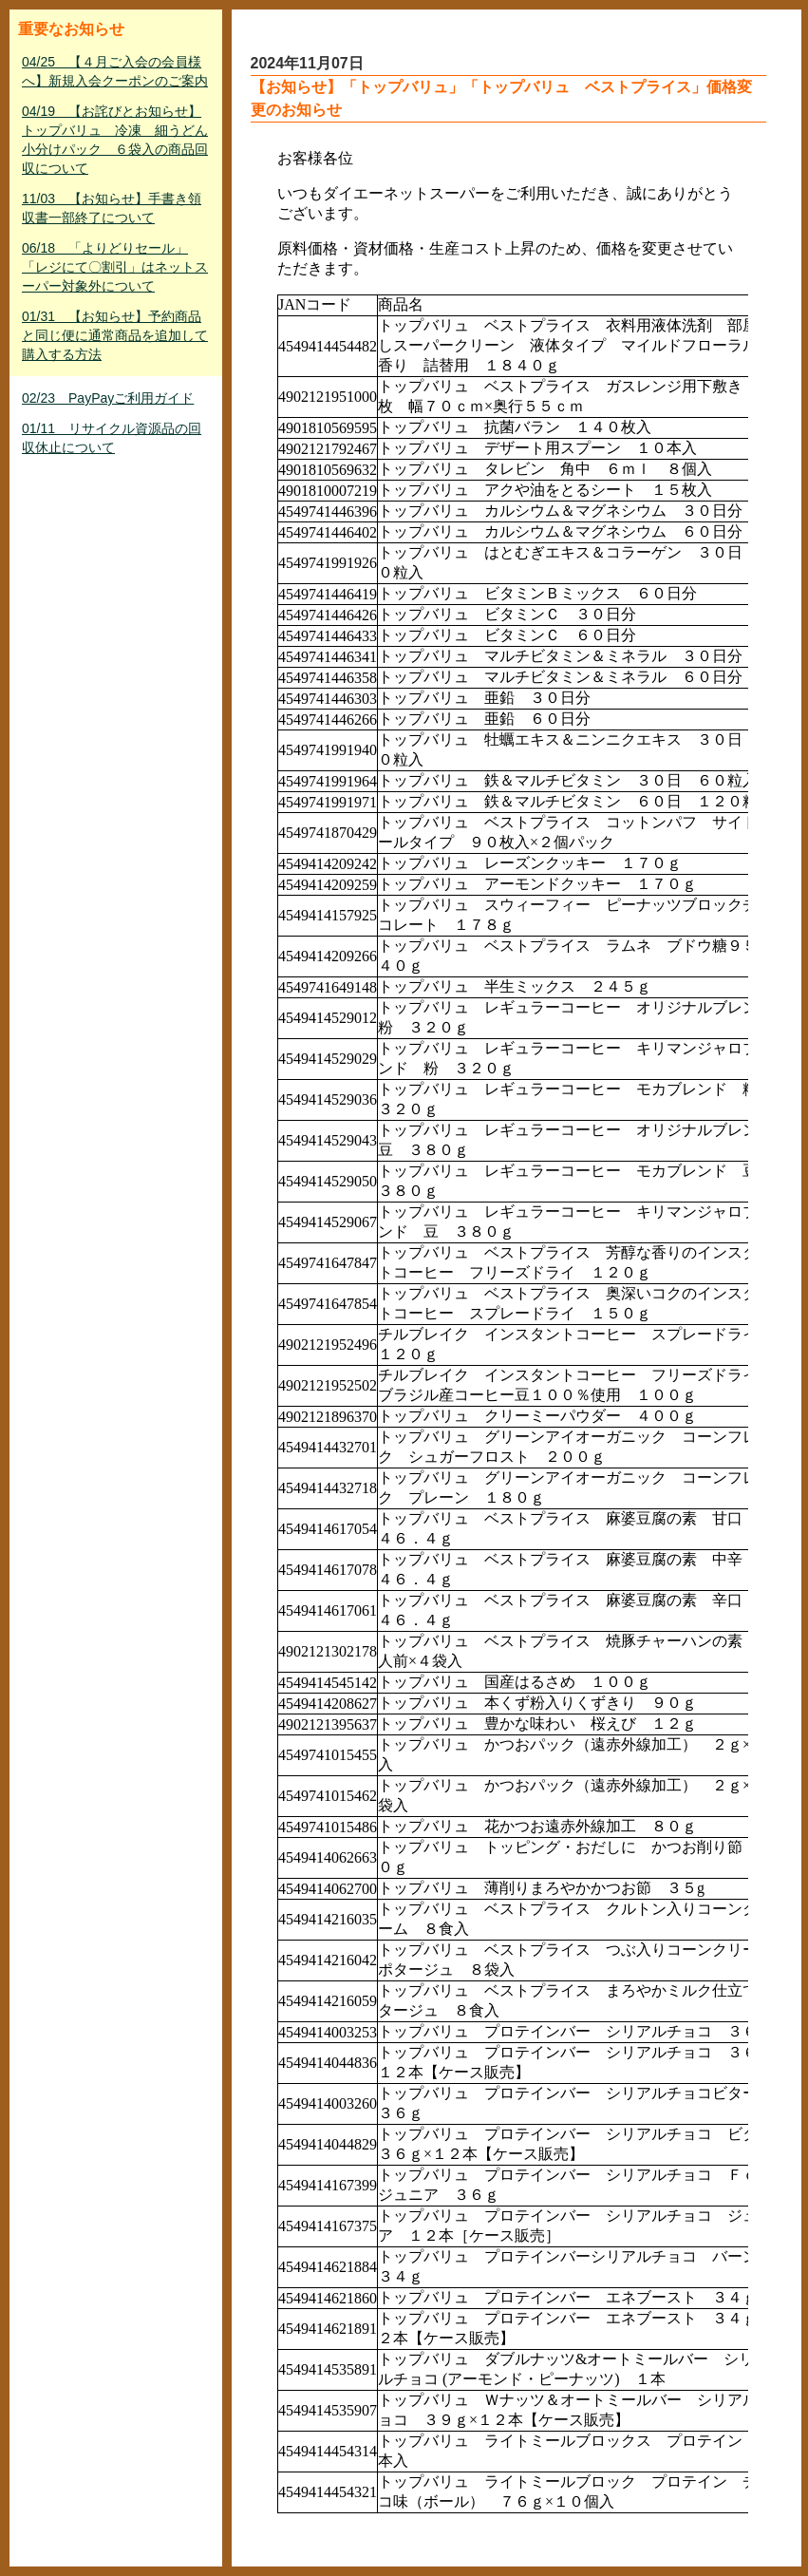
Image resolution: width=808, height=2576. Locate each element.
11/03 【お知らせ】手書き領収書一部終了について (111, 208)
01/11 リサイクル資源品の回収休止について (111, 438)
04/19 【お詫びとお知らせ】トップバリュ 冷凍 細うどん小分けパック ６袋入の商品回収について (115, 140)
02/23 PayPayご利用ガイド (108, 398)
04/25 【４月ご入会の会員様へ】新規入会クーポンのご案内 (115, 71)
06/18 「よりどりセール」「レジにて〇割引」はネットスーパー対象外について (115, 267)
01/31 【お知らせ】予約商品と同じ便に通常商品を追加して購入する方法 (115, 335)
